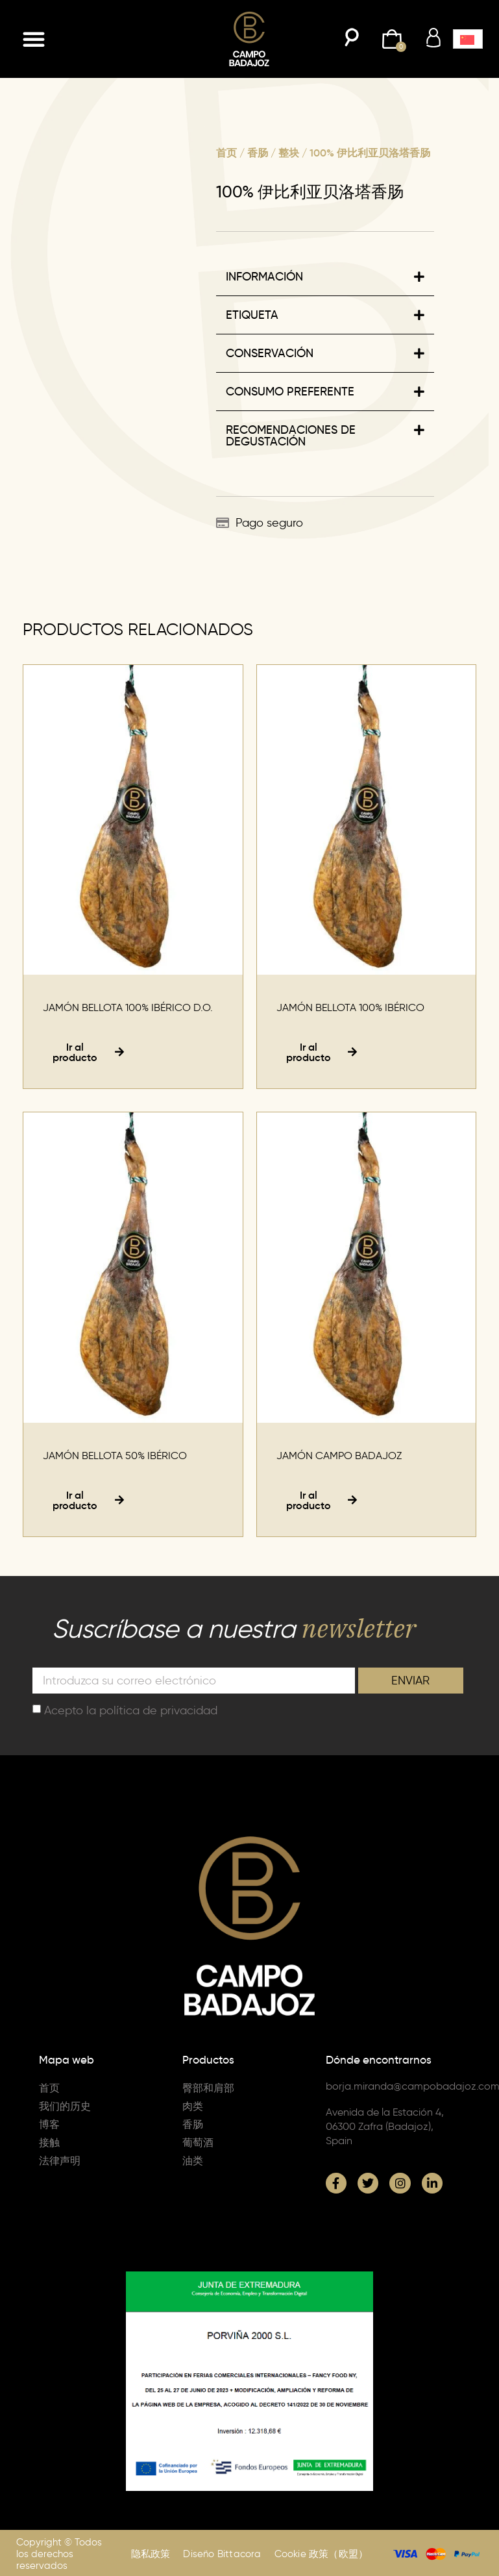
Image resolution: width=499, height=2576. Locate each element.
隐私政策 (151, 2554)
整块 (288, 152)
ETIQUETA (252, 315)
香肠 (257, 152)
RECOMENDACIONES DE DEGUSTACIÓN (291, 436)
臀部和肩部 (208, 2088)
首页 (226, 152)
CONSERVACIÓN (269, 353)
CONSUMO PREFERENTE (290, 391)
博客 (49, 2124)
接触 (49, 2142)
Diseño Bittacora (222, 2554)
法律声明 (59, 2161)
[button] (33, 38)
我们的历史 (65, 2106)
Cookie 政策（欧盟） (321, 2554)
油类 (192, 2161)
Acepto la (130, 1710)
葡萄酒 (197, 2142)
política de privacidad (158, 1710)
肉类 (192, 2106)
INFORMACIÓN (264, 276)
